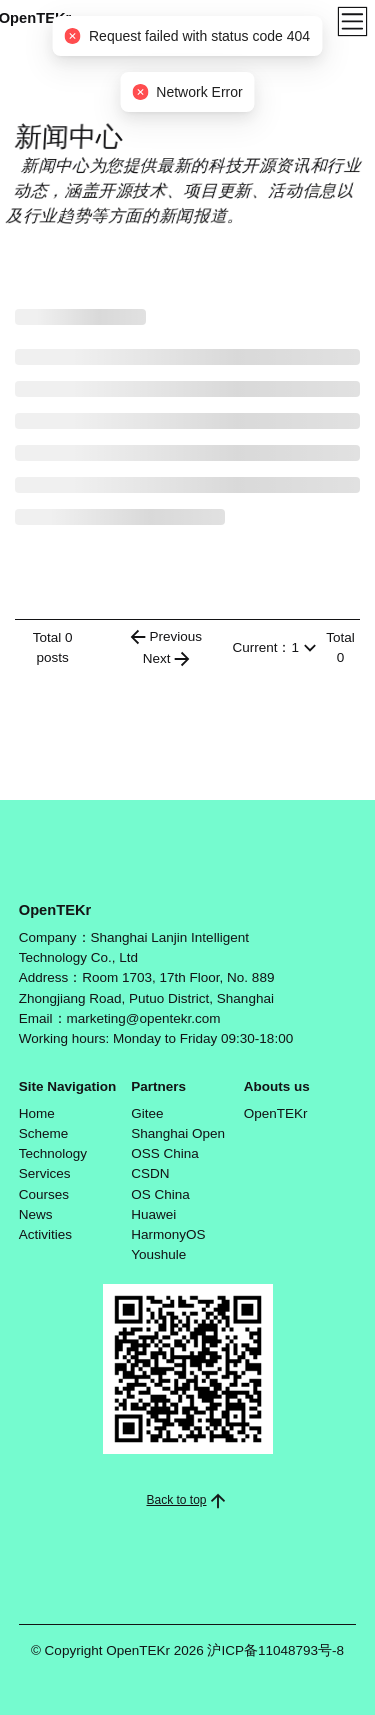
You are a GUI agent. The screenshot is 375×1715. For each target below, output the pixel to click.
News (36, 1214)
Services (45, 1173)
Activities (45, 1234)
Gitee (147, 1113)
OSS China (165, 1153)
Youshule (158, 1254)
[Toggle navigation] (352, 21)
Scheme (44, 1133)
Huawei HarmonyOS (168, 1224)
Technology (53, 1153)
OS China (160, 1194)
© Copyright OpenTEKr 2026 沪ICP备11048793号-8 (187, 1650)
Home (37, 1113)
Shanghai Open (178, 1133)
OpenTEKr (276, 1113)
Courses (44, 1194)
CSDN (150, 1173)
